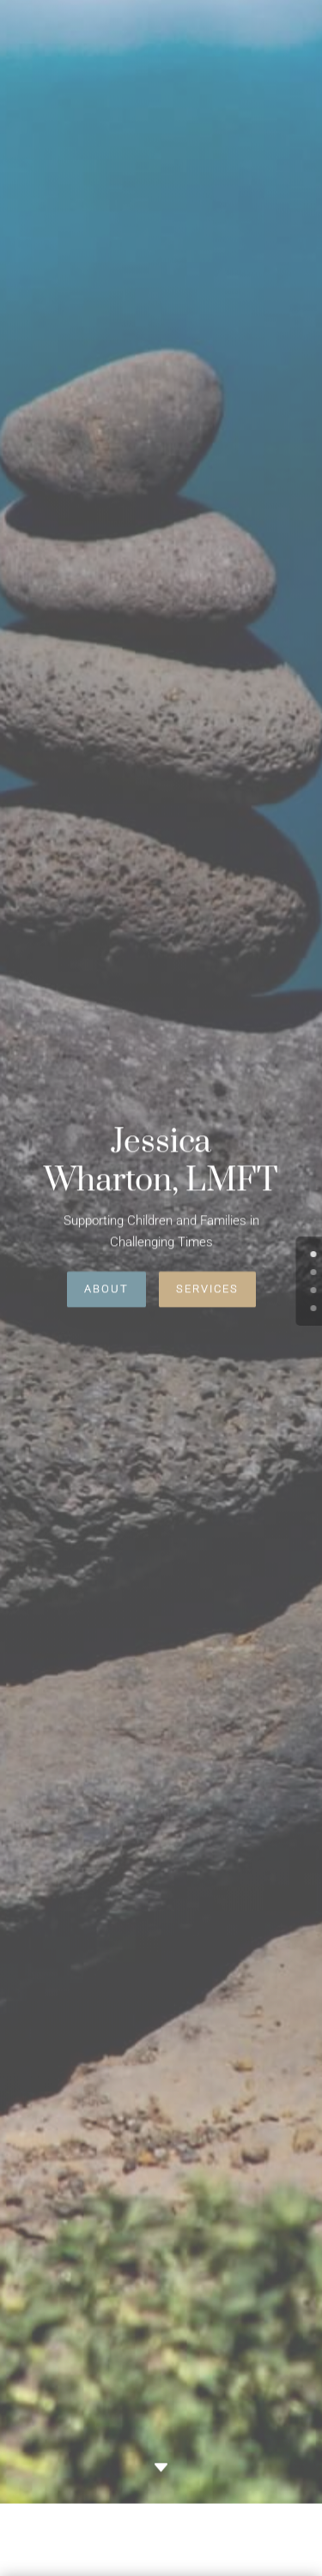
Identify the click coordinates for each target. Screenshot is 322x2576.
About (106, 1280)
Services (207, 1280)
